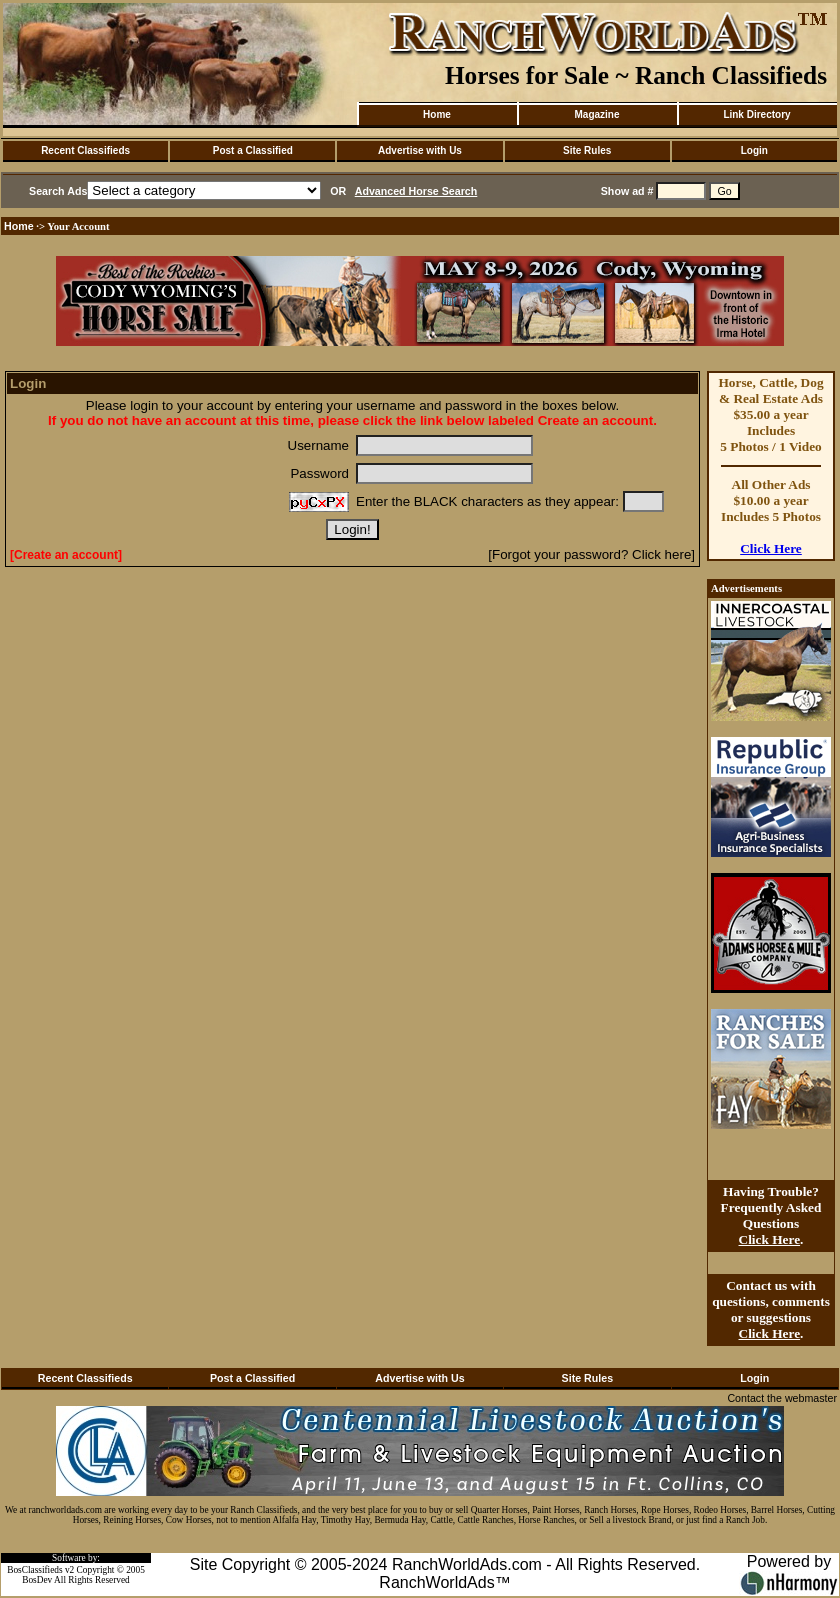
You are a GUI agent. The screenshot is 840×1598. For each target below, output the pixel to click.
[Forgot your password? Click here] (591, 554)
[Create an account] (66, 555)
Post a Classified (253, 150)
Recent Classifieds (85, 150)
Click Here (771, 548)
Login (754, 150)
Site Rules (587, 150)
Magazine (596, 114)
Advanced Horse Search (416, 191)
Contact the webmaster (782, 1398)
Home (437, 114)
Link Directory (756, 114)
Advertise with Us (420, 150)
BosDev (37, 1580)
